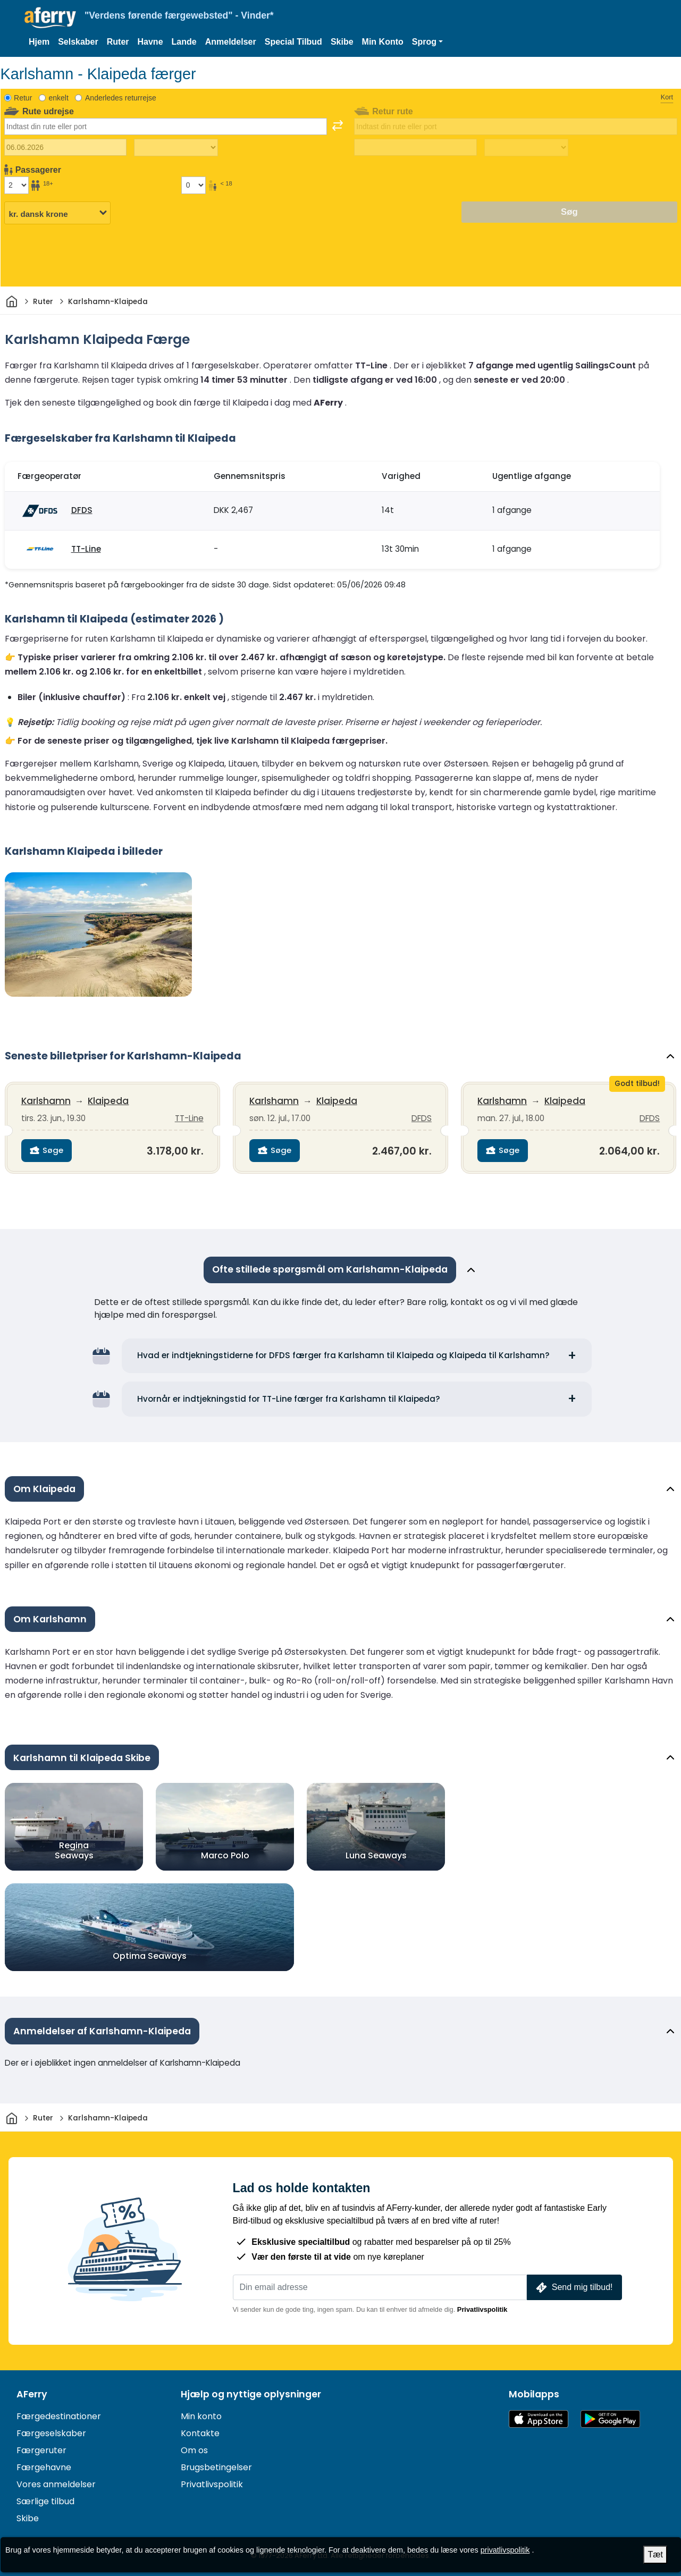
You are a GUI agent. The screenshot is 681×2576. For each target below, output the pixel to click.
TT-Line (86, 548)
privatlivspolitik (505, 2550)
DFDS (82, 510)
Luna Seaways (375, 1854)
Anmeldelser (230, 41)
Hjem (39, 41)
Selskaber (78, 41)
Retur (23, 98)
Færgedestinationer (58, 2415)
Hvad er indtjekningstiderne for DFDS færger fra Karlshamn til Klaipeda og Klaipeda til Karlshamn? (343, 1354)
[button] (427, 42)
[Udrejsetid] (176, 148)
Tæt (655, 2554)
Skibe (342, 41)
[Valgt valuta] (57, 212)
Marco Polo (224, 1854)
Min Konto (382, 41)
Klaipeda (109, 1101)
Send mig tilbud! (573, 2286)
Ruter (118, 41)
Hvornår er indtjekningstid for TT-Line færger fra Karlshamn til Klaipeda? (288, 1397)
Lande (184, 41)
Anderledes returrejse (120, 98)
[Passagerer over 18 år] (16, 184)
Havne (150, 41)
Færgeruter (41, 2449)
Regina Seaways (73, 1849)
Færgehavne (43, 2466)
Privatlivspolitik (482, 2308)
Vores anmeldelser (56, 2483)
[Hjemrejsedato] (415, 147)
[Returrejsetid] (526, 148)
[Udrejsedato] (65, 147)
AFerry (31, 2393)
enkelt (58, 98)
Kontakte (200, 2432)
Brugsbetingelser (216, 2466)
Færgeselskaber (51, 2432)
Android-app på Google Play (610, 2417)
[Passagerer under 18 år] (193, 184)
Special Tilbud (293, 41)
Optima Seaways (149, 1955)
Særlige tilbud (45, 2500)
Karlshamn (47, 1101)
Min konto (201, 2415)
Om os (194, 2449)
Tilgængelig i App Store (538, 2417)
